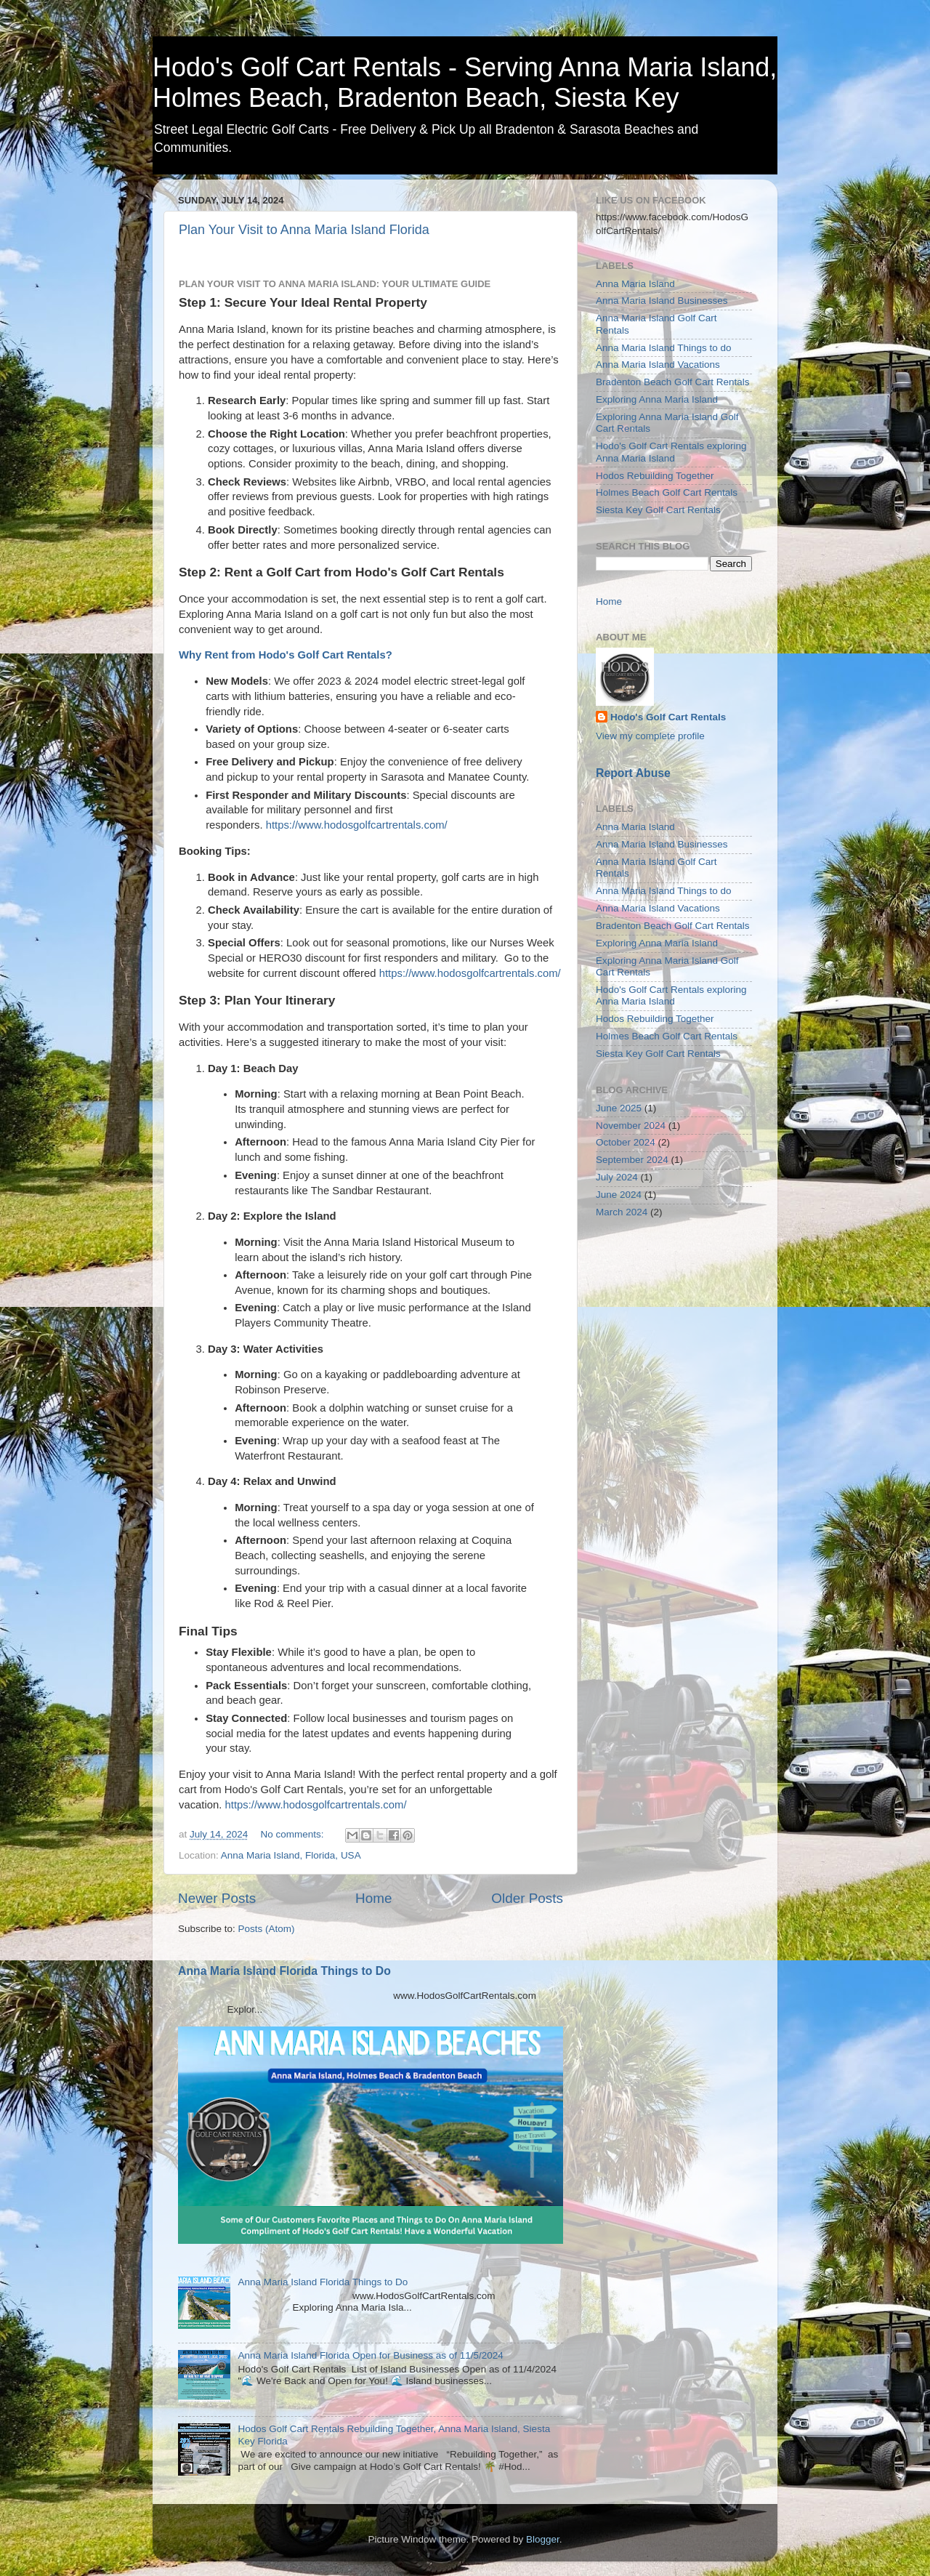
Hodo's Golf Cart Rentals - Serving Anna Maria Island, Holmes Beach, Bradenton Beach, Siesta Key (465, 82)
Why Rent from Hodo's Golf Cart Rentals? (287, 655)
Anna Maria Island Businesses (662, 300)
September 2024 (632, 1159)
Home (373, 1898)
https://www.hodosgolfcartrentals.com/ (357, 825)
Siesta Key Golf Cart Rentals (658, 509)
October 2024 (625, 1142)
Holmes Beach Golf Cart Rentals (666, 492)
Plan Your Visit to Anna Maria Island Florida (304, 229)
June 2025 (619, 1108)
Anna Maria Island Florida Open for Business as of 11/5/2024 (370, 2355)
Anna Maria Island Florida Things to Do (284, 1971)
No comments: (294, 1834)
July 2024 (617, 1177)
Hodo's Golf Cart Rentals (668, 717)
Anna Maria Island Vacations (658, 364)
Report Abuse (633, 773)
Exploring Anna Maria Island (657, 399)
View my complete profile (650, 735)
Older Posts (527, 1898)
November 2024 (631, 1125)
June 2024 (619, 1194)
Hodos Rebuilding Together (655, 475)
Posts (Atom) (266, 1928)
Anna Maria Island (635, 283)
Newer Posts (217, 1898)
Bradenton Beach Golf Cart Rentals (673, 382)
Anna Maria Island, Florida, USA (291, 1855)
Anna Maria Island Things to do (664, 347)
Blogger (542, 2539)
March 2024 (621, 1212)
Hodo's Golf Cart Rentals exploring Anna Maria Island (671, 451)
